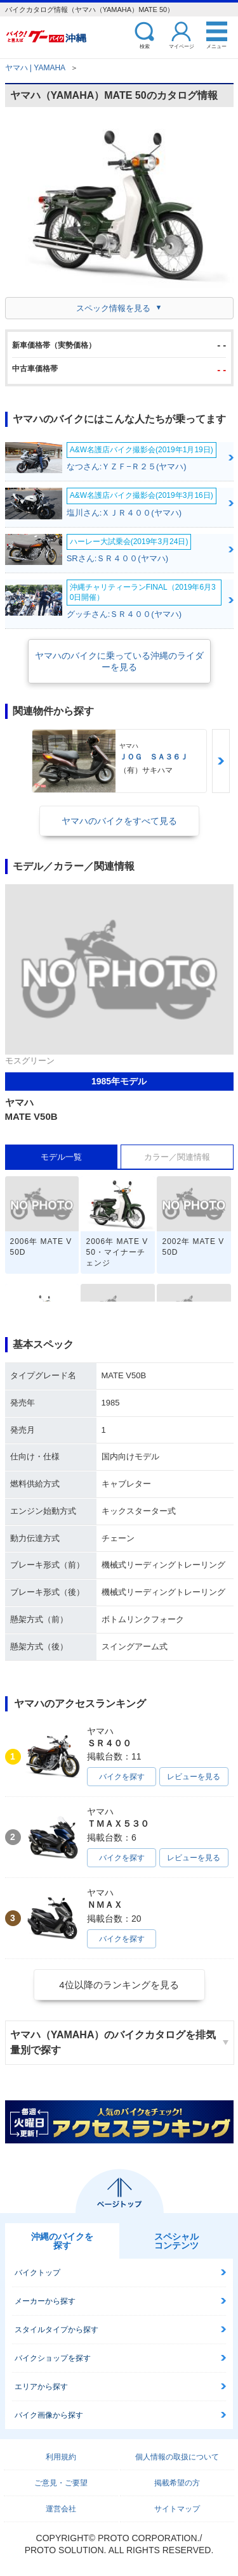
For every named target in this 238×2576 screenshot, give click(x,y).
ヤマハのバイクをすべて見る (119, 821)
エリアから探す (41, 2386)
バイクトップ (37, 2272)
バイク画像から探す (49, 2415)
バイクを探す (122, 1776)
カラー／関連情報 (177, 1157)
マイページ (181, 46)
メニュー (216, 46)
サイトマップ (177, 2508)
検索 (145, 46)
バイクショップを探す (53, 2358)
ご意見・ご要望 (61, 2482)
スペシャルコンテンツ (176, 2240)
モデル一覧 (61, 1157)
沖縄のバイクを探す (62, 2240)
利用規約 (61, 2456)
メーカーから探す (45, 2301)
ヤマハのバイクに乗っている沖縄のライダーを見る (119, 661)
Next (221, 761)
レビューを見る (193, 1776)
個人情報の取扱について (177, 2456)
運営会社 (61, 2508)
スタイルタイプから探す (56, 2329)
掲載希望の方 (177, 2482)
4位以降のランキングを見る (118, 1984)
